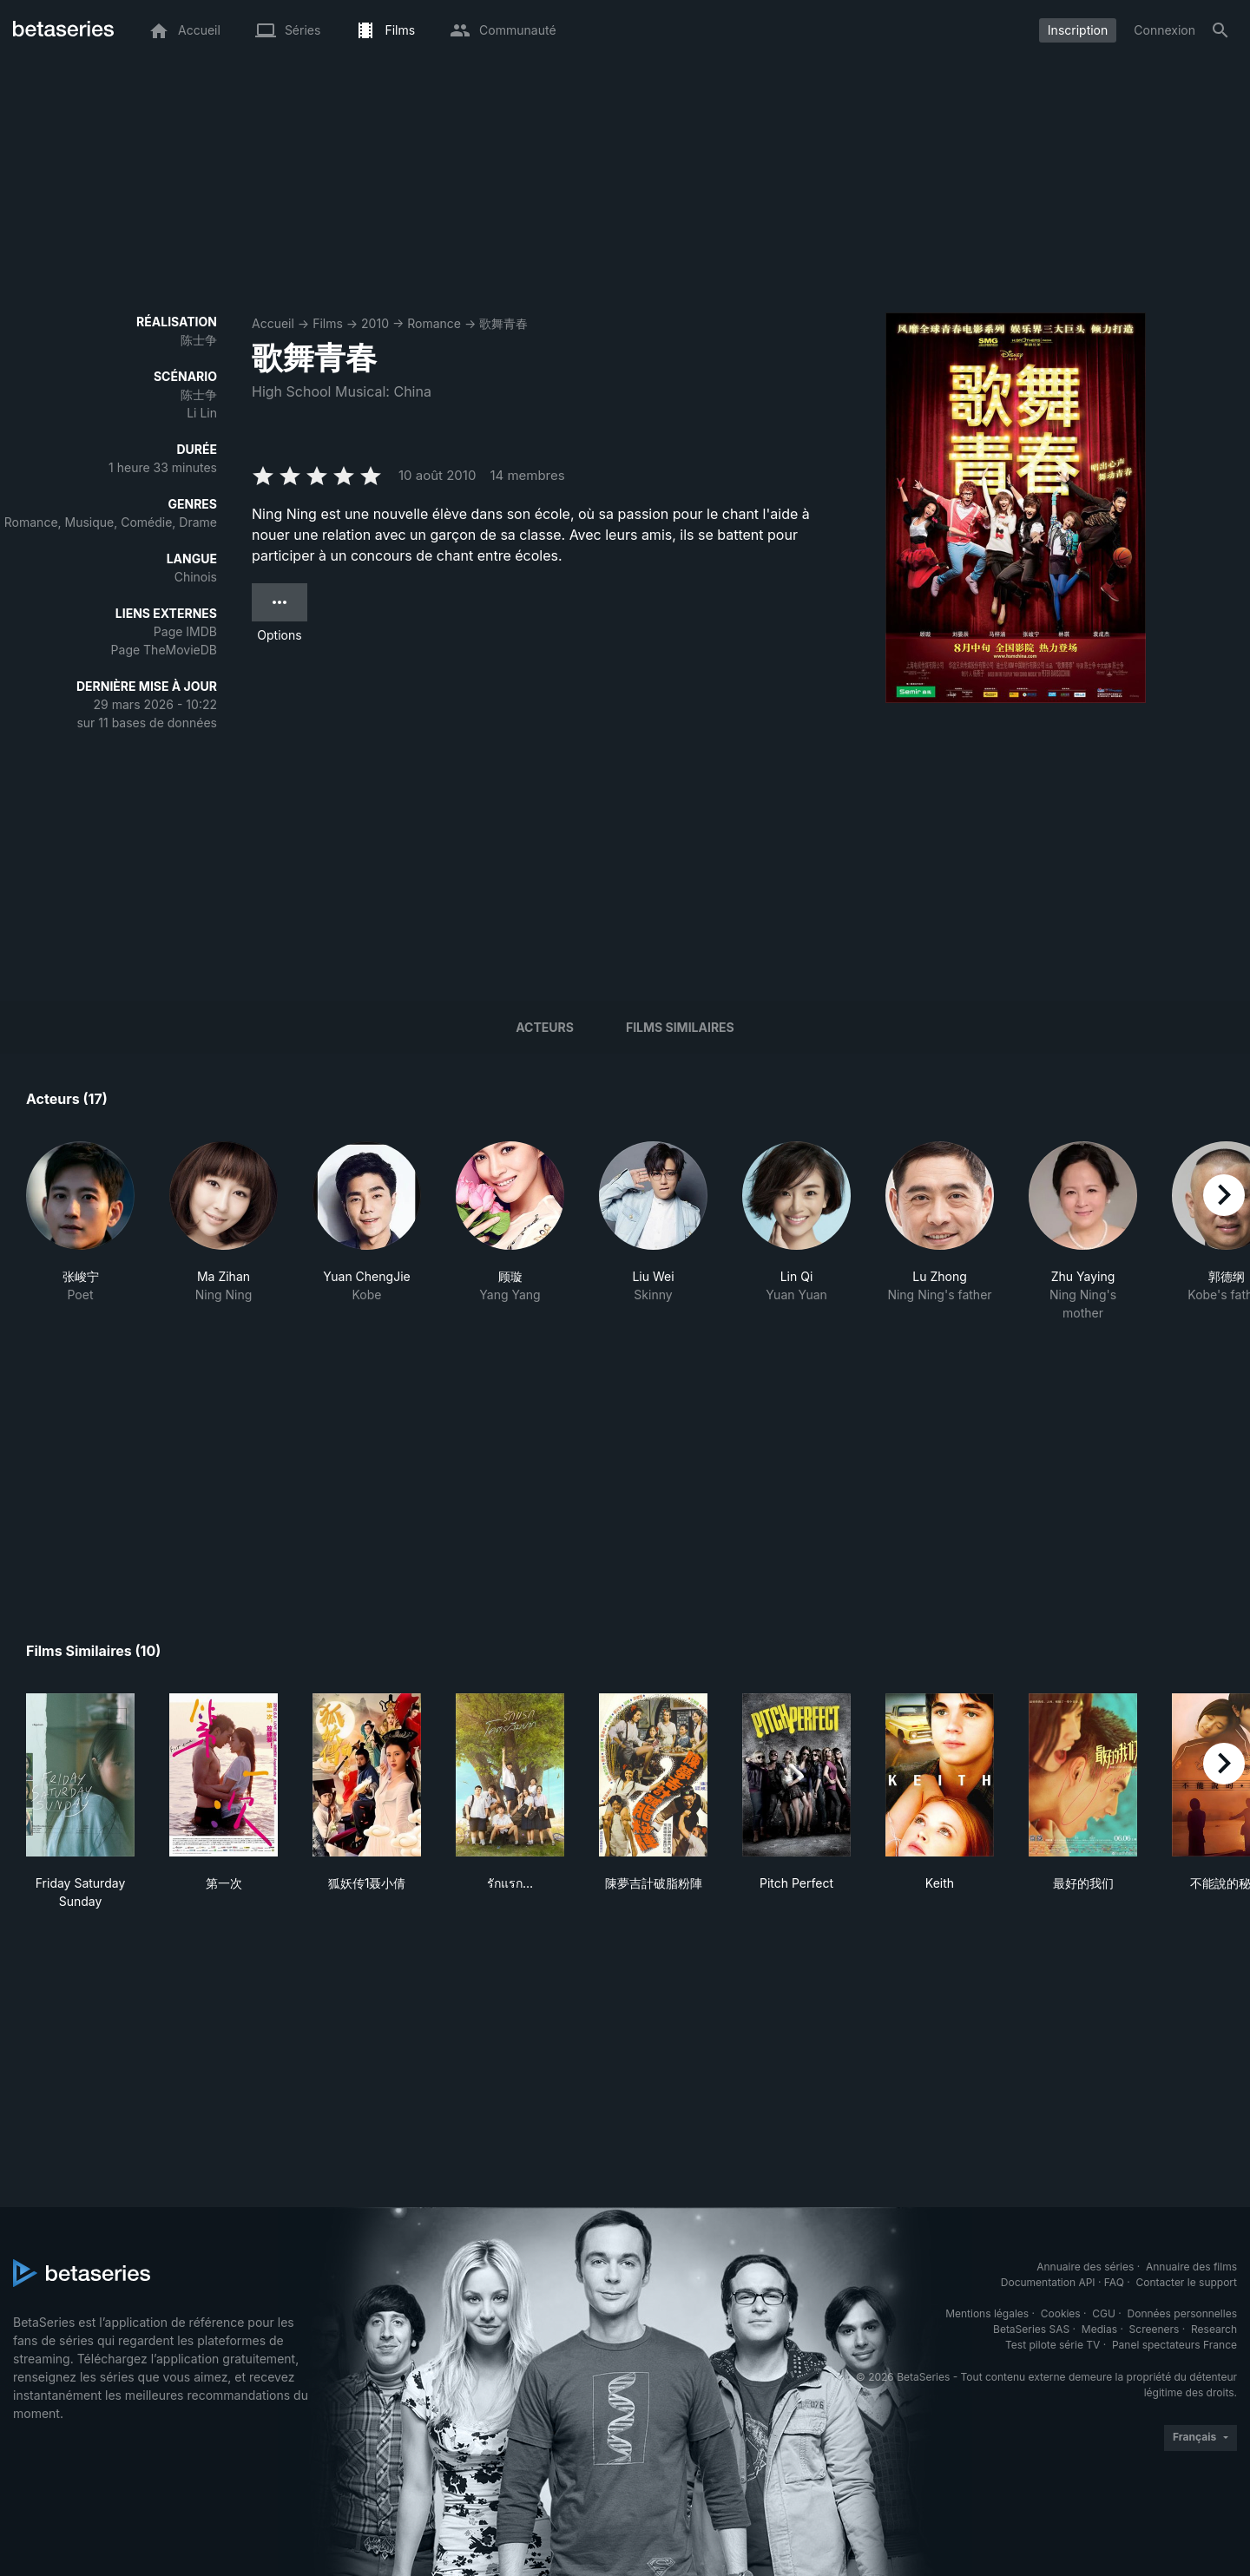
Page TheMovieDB (164, 649)
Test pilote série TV (1052, 2344)
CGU (1103, 2313)
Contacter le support (1186, 2282)
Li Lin (202, 412)
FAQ (1114, 2282)
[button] (80, 1231)
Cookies (1061, 2313)
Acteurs (545, 1027)
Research (1214, 2329)
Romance (434, 323)
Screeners (1154, 2329)
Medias (1099, 2329)
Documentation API (1048, 2282)
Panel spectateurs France (1174, 2344)
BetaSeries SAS (1031, 2329)
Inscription (1078, 30)
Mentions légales (987, 2313)
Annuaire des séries (1085, 2266)
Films (327, 323)
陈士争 (199, 339)
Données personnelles (1182, 2313)
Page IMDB (185, 631)
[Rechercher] (1220, 30)
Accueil (273, 323)
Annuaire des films (1191, 2266)
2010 (375, 323)
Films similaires (680, 1027)
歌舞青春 (503, 323)
